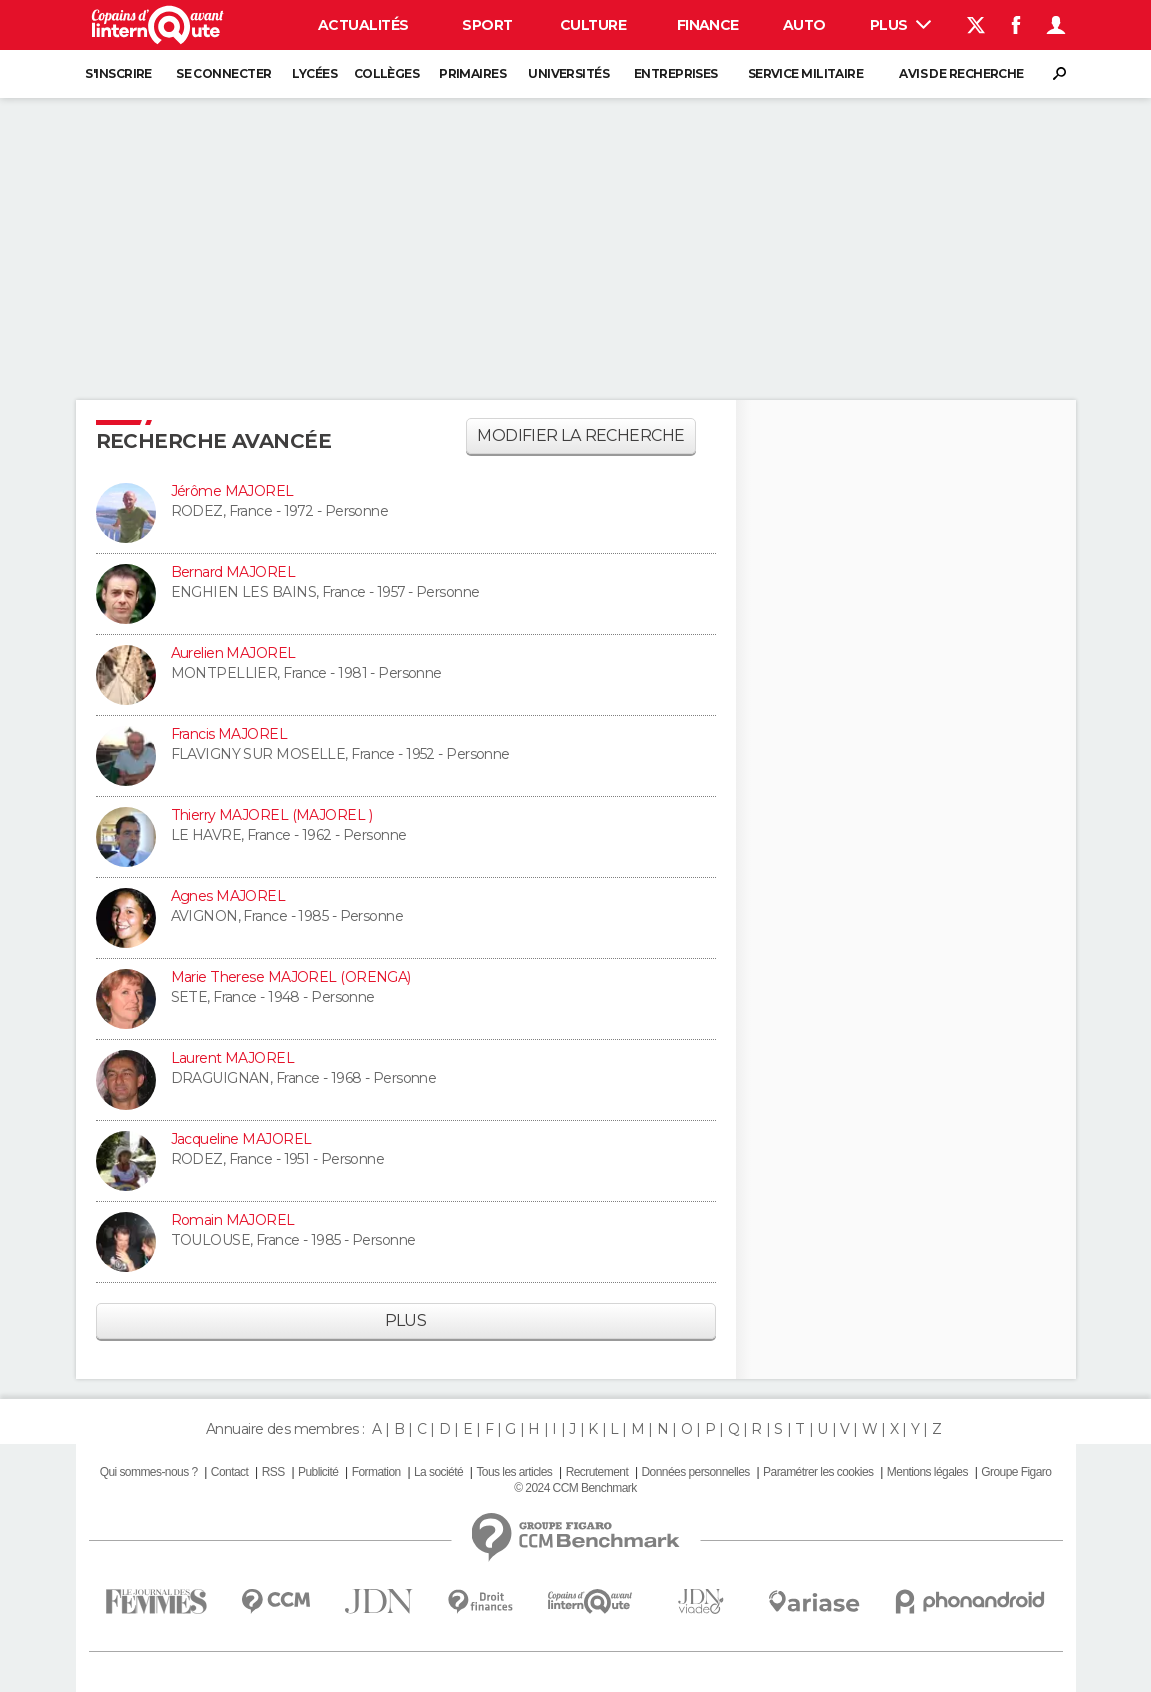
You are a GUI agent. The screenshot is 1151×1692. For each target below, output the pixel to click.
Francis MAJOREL (229, 734)
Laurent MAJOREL (233, 1058)
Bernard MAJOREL (233, 572)
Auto (804, 25)
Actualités (363, 25)
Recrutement (597, 1472)
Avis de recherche (961, 73)
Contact (229, 1472)
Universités (568, 73)
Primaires (472, 73)
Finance (708, 25)
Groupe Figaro (1016, 1472)
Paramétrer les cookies (818, 1472)
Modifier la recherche (580, 435)
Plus (900, 25)
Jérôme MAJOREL (232, 491)
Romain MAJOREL (233, 1220)
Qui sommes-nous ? (149, 1472)
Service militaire (805, 73)
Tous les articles (514, 1472)
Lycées (314, 73)
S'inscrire (118, 73)
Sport (487, 25)
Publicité (318, 1472)
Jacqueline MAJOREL (241, 1139)
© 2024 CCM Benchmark (575, 1488)
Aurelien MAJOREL (233, 653)
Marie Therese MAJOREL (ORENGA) (291, 977)
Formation (376, 1472)
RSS (273, 1472)
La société (438, 1472)
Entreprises (676, 73)
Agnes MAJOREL (228, 896)
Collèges (387, 73)
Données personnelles (696, 1472)
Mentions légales (927, 1472)
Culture (593, 25)
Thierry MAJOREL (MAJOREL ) (271, 815)
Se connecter (223, 73)
